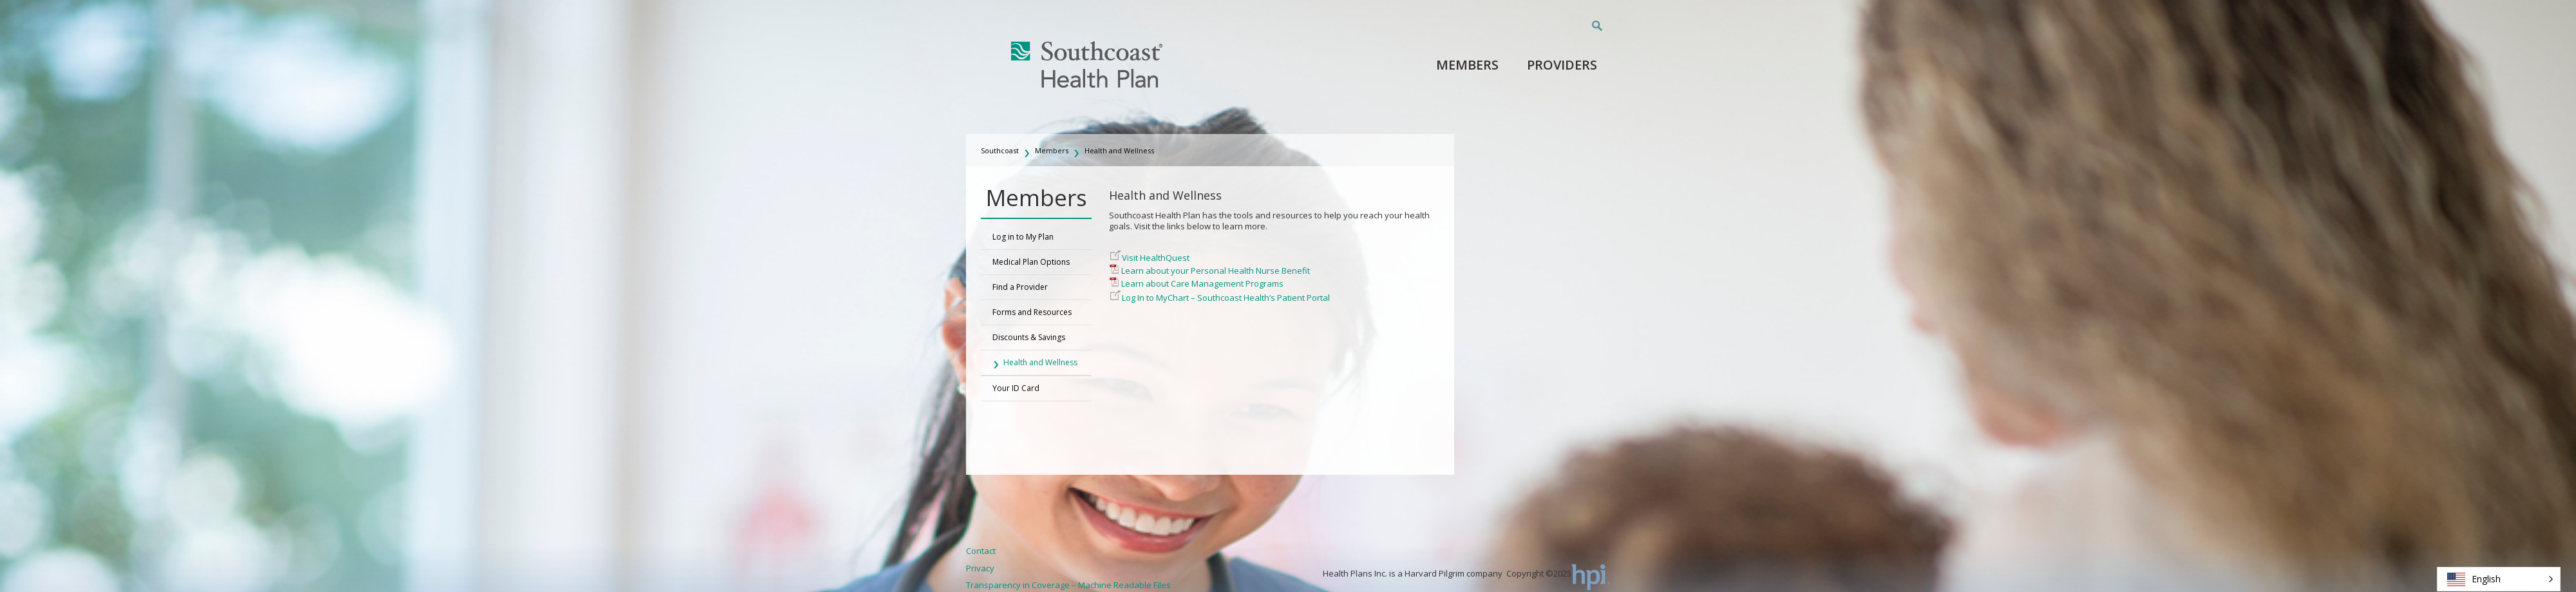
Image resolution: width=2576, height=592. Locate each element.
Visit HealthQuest (1155, 257)
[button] (2499, 579)
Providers (1562, 64)
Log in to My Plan (1023, 236)
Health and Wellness (1119, 150)
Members (1467, 64)
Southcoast (1000, 150)
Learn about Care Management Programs (1202, 283)
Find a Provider (1020, 287)
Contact (981, 551)
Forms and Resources (1032, 312)
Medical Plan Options (1031, 261)
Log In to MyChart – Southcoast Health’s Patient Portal (1226, 297)
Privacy (980, 568)
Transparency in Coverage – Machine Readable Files (1068, 585)
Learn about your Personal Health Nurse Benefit (1215, 270)
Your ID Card (1015, 388)
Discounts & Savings (1028, 337)
